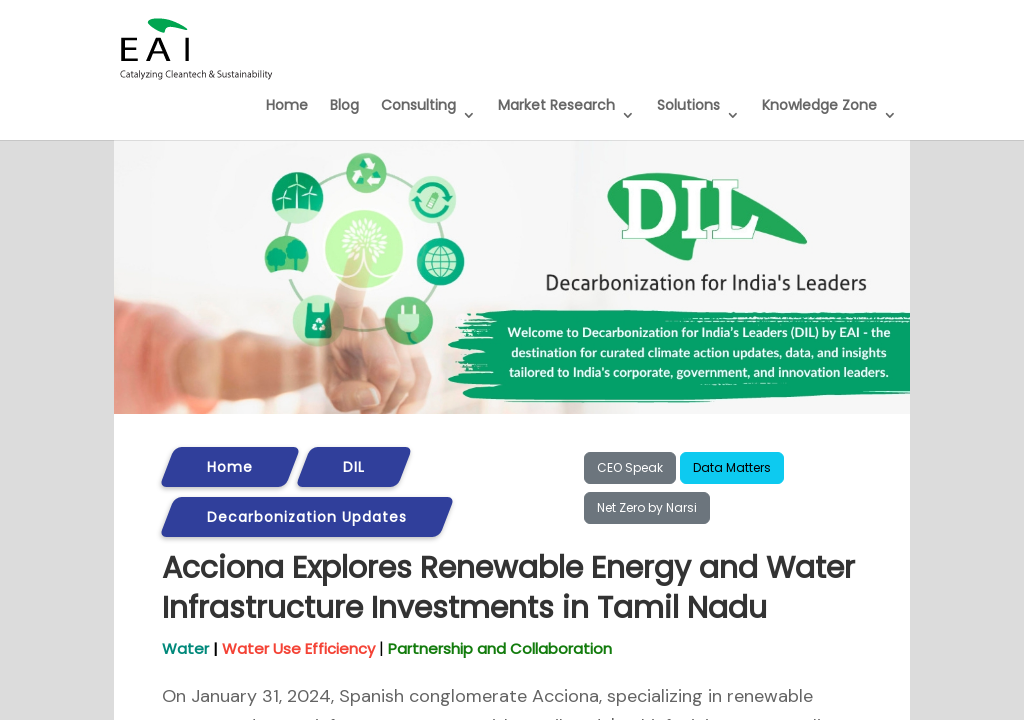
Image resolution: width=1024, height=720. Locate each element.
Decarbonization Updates (307, 517)
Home (287, 105)
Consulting (418, 105)
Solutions (688, 105)
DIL (354, 467)
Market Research (556, 105)
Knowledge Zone (819, 105)
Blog (344, 105)
